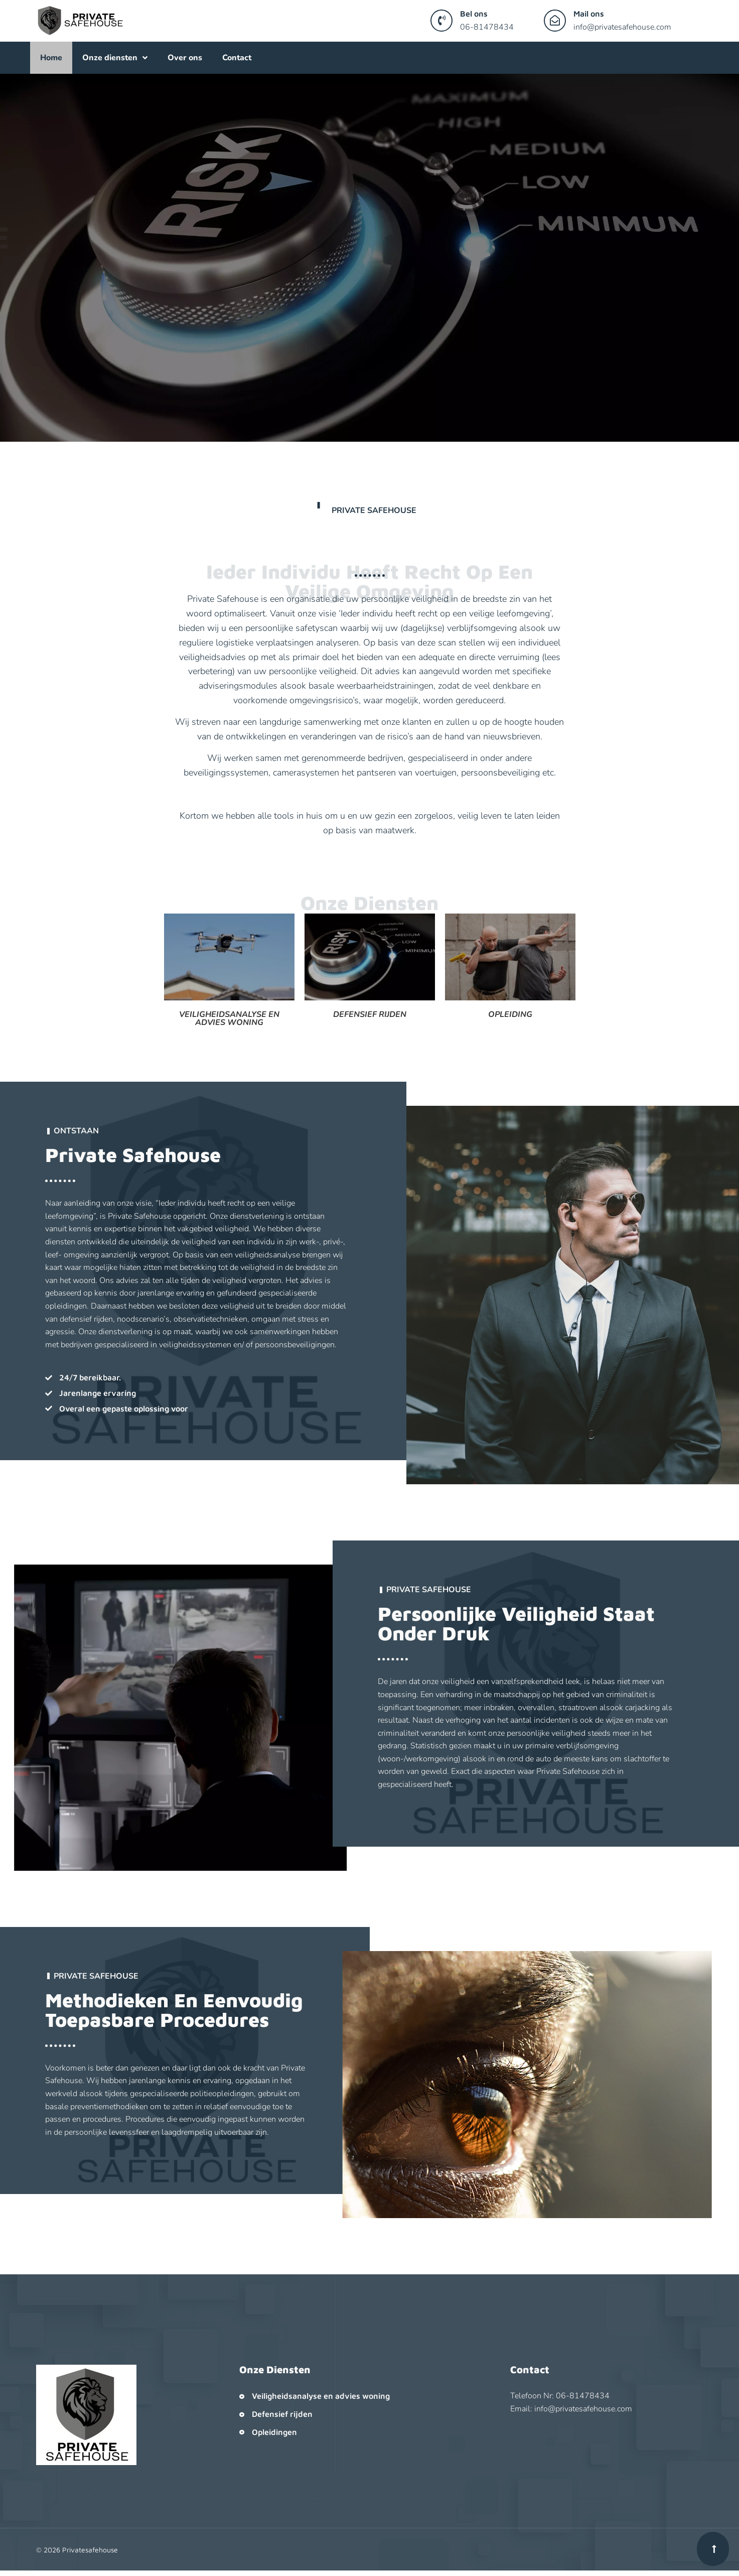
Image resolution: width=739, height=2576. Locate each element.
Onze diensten (114, 58)
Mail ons (588, 13)
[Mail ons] (555, 21)
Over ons (185, 57)
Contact (236, 57)
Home (51, 57)
